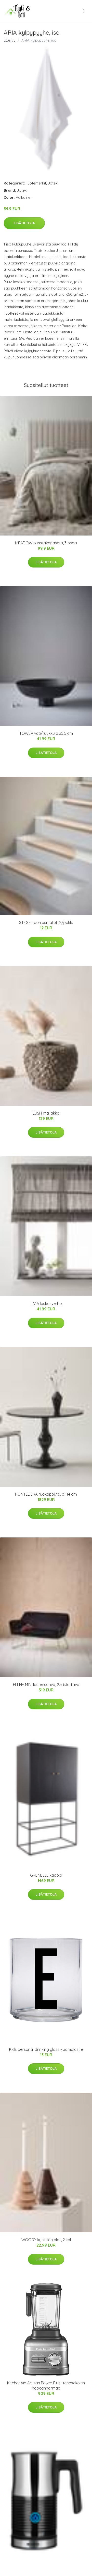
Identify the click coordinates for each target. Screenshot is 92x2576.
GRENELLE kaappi (46, 1875)
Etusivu (9, 40)
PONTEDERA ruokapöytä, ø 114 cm (46, 1494)
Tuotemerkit (36, 183)
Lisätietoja (24, 223)
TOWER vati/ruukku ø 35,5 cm (46, 733)
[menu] (84, 11)
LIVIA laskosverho (46, 1303)
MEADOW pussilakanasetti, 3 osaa (46, 542)
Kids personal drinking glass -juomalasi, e (46, 2049)
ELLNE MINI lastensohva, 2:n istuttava (46, 1684)
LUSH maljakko (46, 1113)
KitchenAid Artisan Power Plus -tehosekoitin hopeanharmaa (46, 2385)
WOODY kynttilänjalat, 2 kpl (46, 2239)
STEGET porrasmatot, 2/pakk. (46, 922)
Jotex (52, 183)
